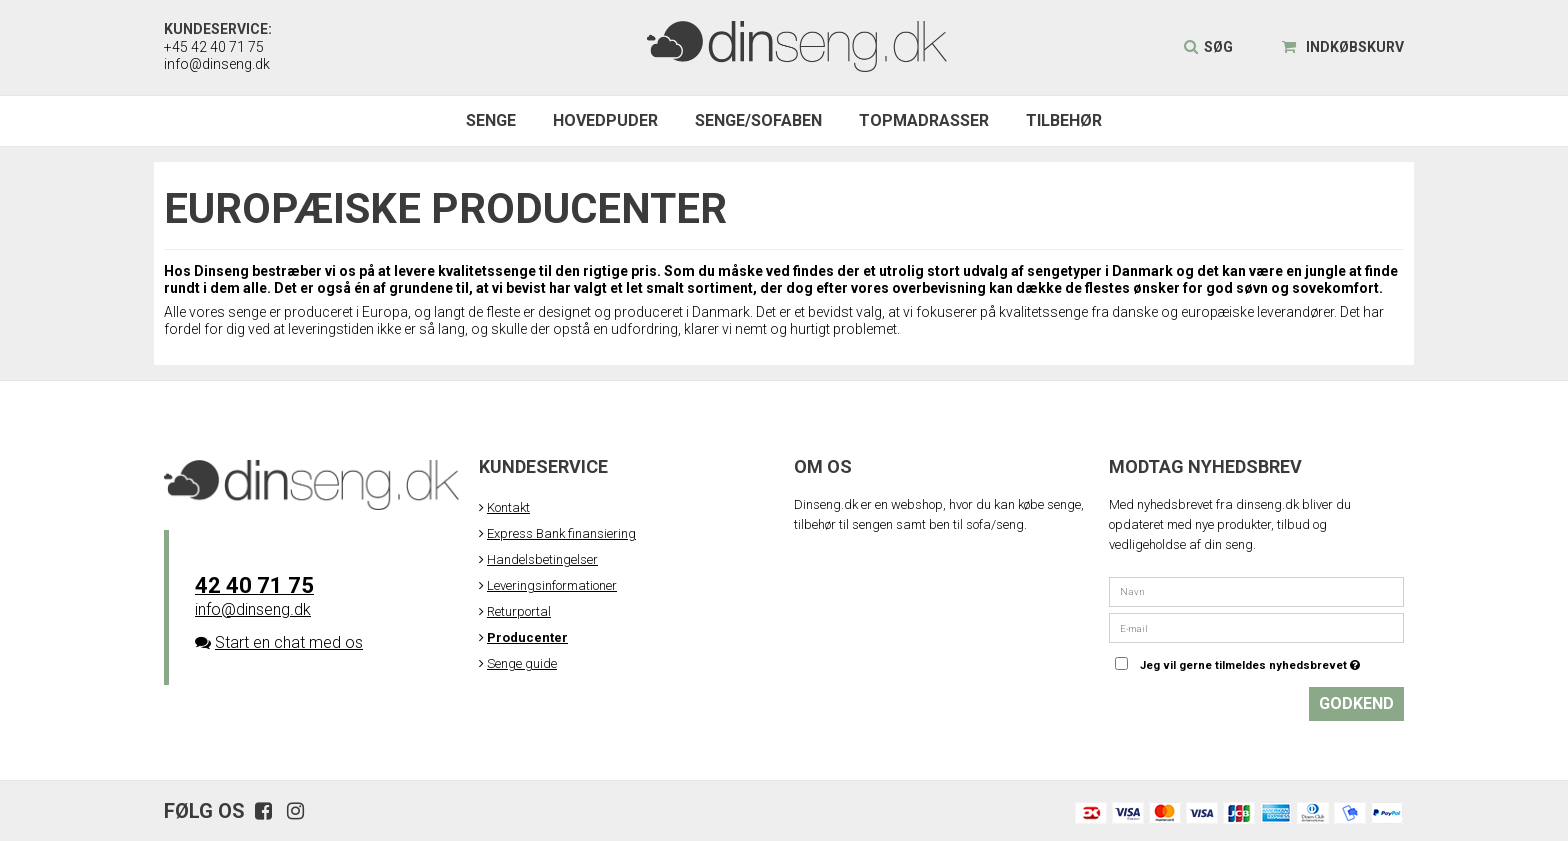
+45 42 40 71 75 (214, 47)
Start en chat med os (289, 642)
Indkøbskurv (1343, 47)
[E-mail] (1256, 627)
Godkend (1356, 703)
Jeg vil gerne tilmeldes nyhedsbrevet (1272, 661)
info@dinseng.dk (217, 64)
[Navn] (1256, 590)
